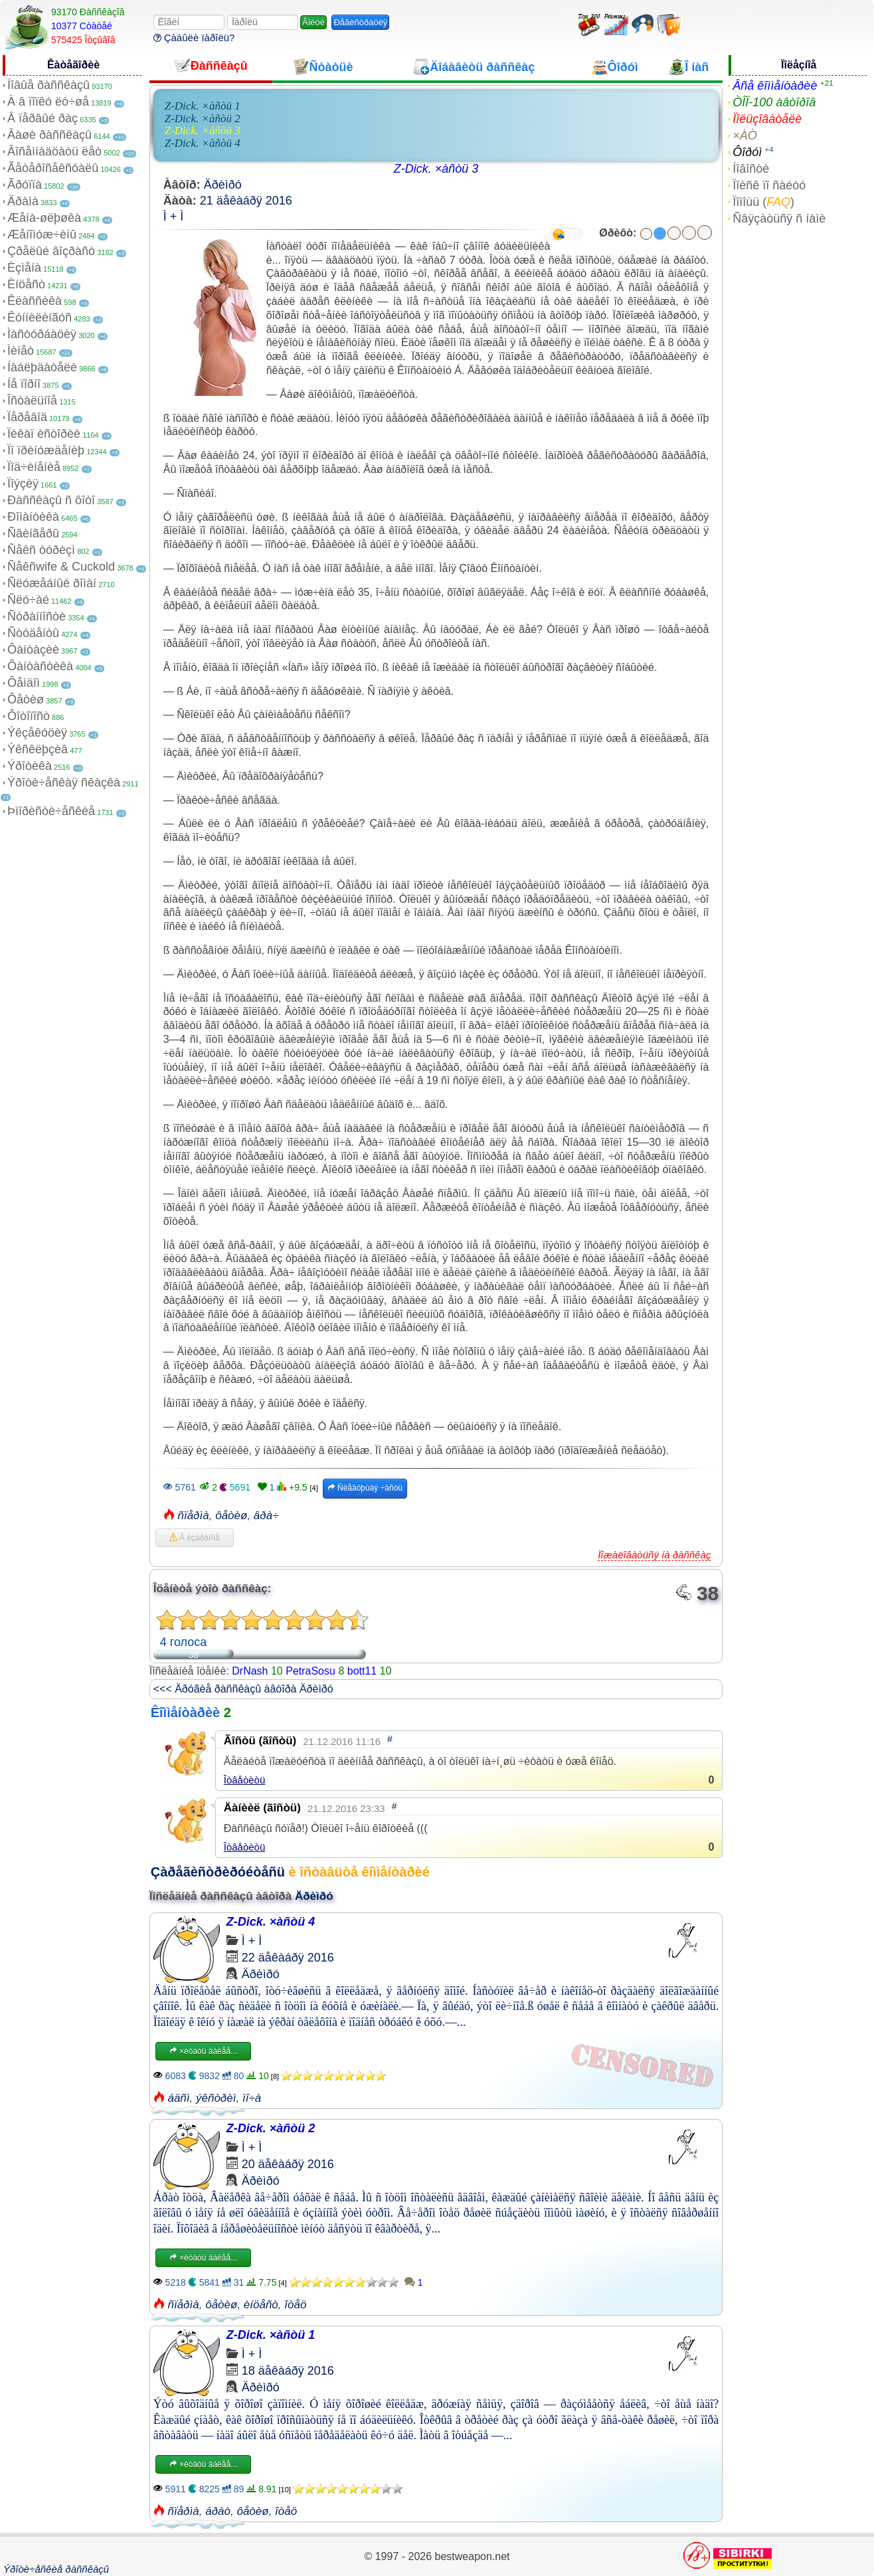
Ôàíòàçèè (33, 649)
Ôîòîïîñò (28, 716)
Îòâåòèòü (245, 1780)
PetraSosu (310, 1671)
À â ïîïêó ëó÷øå (48, 101)
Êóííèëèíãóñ (39, 317)
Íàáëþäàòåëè (42, 367)
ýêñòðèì (216, 2098)
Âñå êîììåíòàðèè (775, 85)
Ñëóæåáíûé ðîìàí (51, 583)
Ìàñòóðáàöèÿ (41, 334)
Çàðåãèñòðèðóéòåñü (218, 1872)
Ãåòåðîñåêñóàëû (52, 168)
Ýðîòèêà (29, 766)
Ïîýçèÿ (23, 483)
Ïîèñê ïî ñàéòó (769, 185)
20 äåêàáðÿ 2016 (288, 2164)
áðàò (217, 2511)
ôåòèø (231, 1515)
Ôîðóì (747, 152)
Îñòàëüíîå (32, 400)
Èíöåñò (26, 284)
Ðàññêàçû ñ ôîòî (51, 500)
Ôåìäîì (23, 683)
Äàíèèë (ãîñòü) (262, 1807)
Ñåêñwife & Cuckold (61, 566)
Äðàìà (23, 201)
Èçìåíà (24, 267)
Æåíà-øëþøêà (44, 218)
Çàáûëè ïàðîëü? (194, 37)
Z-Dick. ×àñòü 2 (202, 118)
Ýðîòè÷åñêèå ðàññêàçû (56, 2569)
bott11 (362, 1671)
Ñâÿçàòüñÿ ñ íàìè (779, 218)
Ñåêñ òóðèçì (41, 550)
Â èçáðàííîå (194, 1537)
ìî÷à (251, 2098)
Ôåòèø (25, 699)
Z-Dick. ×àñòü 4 (202, 143)
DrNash (250, 1671)
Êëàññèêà (34, 301)
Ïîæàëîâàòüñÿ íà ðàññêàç (654, 1554)
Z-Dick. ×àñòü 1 (202, 106)
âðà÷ (266, 1515)
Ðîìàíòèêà (33, 516)
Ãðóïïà (24, 184)
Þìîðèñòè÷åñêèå (51, 811)
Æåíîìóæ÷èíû (41, 234)
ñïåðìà (193, 1515)
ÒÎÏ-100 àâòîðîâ (774, 102)
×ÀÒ (745, 135)
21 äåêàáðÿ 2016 (246, 200)
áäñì (178, 2098)
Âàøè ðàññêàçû (49, 134)
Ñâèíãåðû (33, 533)
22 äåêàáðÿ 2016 (288, 1957)
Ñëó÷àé (28, 599)
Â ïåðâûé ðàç (42, 118)
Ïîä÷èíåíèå (33, 467)
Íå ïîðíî (24, 384)
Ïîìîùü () (763, 202)
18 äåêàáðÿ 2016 (288, 2370)
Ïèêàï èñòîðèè (43, 433)
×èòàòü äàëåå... (203, 2051)
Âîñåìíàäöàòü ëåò (54, 151)
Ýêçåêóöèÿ (37, 732)
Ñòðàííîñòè (36, 616)
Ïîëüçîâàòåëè (767, 119)
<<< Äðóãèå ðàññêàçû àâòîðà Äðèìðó (243, 1689)
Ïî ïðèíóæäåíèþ (45, 450)
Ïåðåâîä (27, 417)
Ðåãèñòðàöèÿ (360, 22)
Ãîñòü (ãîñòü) (260, 1740)
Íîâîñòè (751, 168)
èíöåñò (261, 2304)
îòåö (295, 2304)
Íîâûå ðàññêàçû (48, 85)
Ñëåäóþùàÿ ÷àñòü (364, 1488)
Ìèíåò (20, 350)
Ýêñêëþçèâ (37, 749)
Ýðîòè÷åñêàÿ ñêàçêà (63, 782)
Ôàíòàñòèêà (40, 666)
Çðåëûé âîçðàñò (51, 251)
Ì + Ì (173, 216)
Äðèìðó (223, 184)
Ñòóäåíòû (33, 633)
